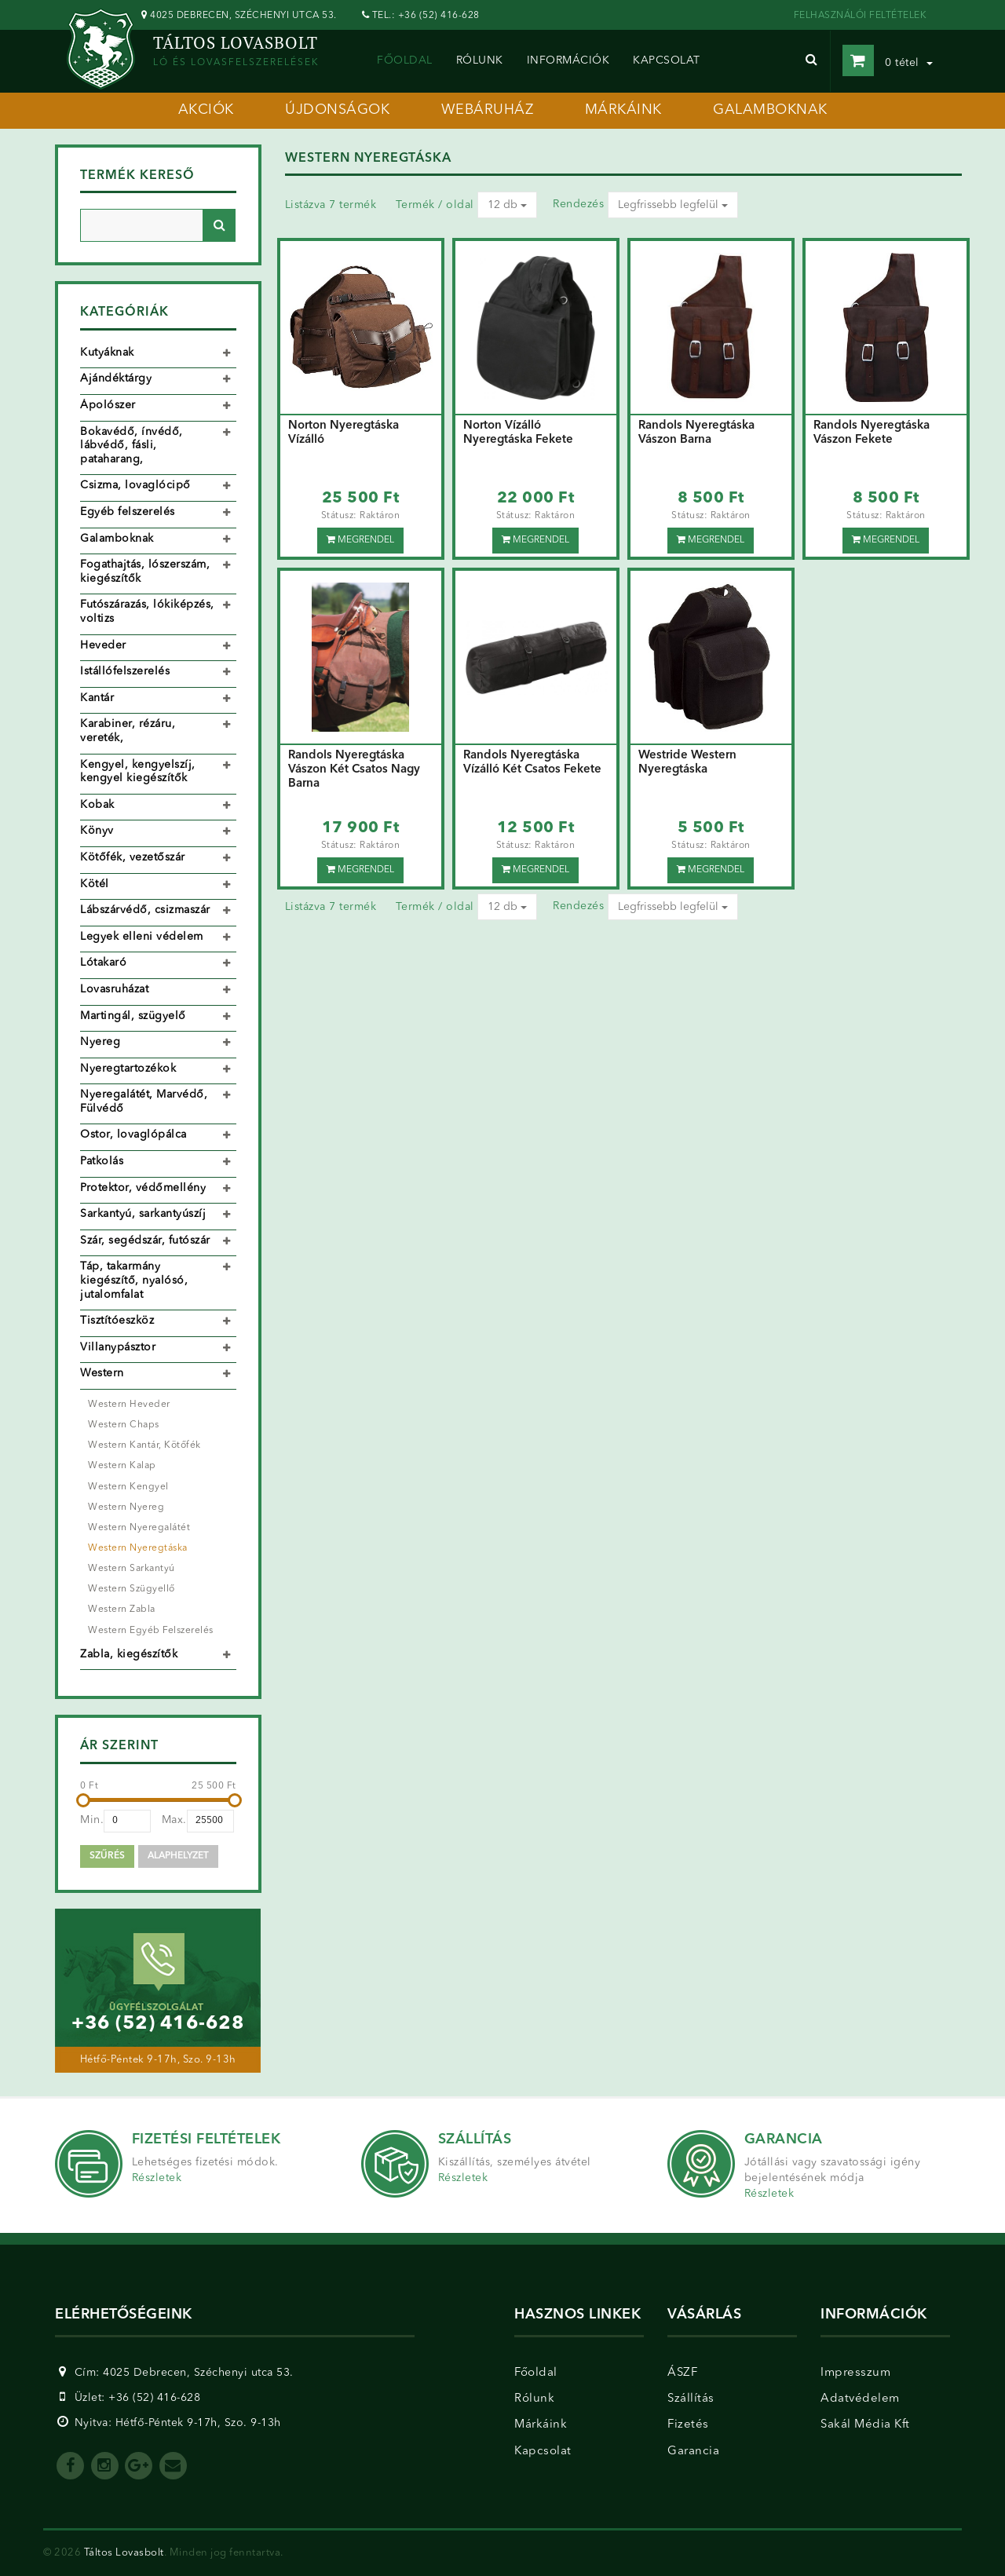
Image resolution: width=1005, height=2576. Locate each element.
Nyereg (100, 1041)
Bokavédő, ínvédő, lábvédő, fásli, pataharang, (131, 445)
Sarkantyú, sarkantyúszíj (143, 1213)
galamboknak (770, 110)
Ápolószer (108, 405)
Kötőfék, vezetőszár (132, 857)
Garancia (693, 2451)
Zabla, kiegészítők (128, 1654)
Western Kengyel (128, 1487)
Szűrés (107, 1856)
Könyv (97, 830)
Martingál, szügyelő (133, 1015)
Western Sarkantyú (131, 1568)
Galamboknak (117, 538)
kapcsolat (666, 60)
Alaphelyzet (178, 1856)
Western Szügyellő (131, 1589)
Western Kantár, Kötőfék (144, 1445)
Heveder (103, 645)
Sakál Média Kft (865, 2425)
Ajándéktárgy (116, 378)
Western (102, 1373)
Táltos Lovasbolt (124, 2553)
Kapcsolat (543, 2451)
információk (568, 60)
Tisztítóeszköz (117, 1320)
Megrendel (360, 540)
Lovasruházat (114, 989)
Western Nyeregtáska (138, 1548)
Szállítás (690, 2399)
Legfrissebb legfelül (673, 204)
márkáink (623, 110)
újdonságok (337, 110)
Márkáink (540, 2425)
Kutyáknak (107, 352)
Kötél (94, 884)
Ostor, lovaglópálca (133, 1134)
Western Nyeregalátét (139, 1528)
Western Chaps (123, 1425)
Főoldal (405, 60)
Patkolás (101, 1161)
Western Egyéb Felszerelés (151, 1630)
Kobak (97, 804)
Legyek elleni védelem (141, 936)
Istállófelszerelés (125, 671)
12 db (507, 204)
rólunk (479, 60)
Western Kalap (122, 1466)
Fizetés (688, 2425)
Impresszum (855, 2373)
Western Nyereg (126, 1507)
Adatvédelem (860, 2399)
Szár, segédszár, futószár (145, 1240)
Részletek (157, 2177)
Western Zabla (121, 1609)
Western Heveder (129, 1404)
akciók (206, 110)
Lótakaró (103, 962)
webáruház (487, 110)
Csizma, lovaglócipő (135, 485)
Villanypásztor (117, 1347)
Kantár (97, 697)
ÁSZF (682, 2373)
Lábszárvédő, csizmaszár (145, 909)
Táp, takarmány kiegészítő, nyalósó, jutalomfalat (134, 1280)
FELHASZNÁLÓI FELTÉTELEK (860, 15)
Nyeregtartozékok (128, 1068)
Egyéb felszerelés (127, 511)
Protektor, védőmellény (143, 1187)
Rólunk (534, 2399)
